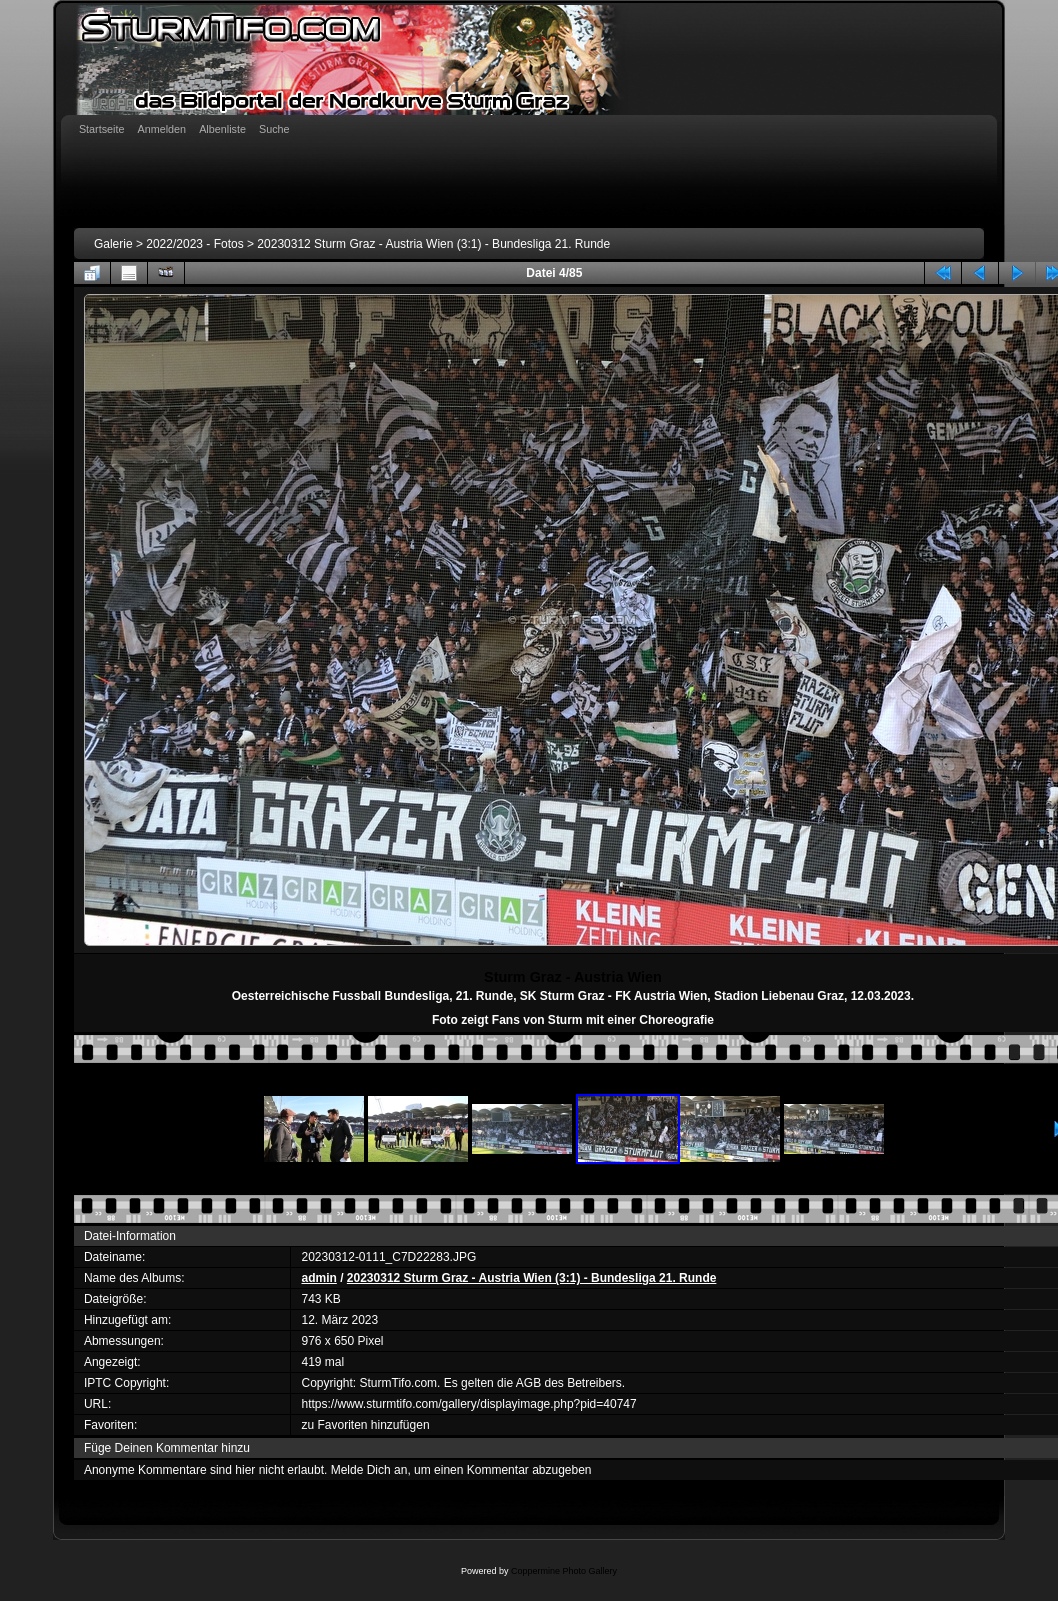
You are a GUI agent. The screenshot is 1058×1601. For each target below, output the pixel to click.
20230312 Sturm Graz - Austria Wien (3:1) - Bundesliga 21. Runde (433, 244)
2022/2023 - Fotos (194, 244)
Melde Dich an (369, 1470)
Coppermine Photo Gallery (564, 1571)
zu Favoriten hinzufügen (365, 1425)
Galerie (113, 244)
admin (318, 1278)
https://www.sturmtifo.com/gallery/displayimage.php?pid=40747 (468, 1404)
